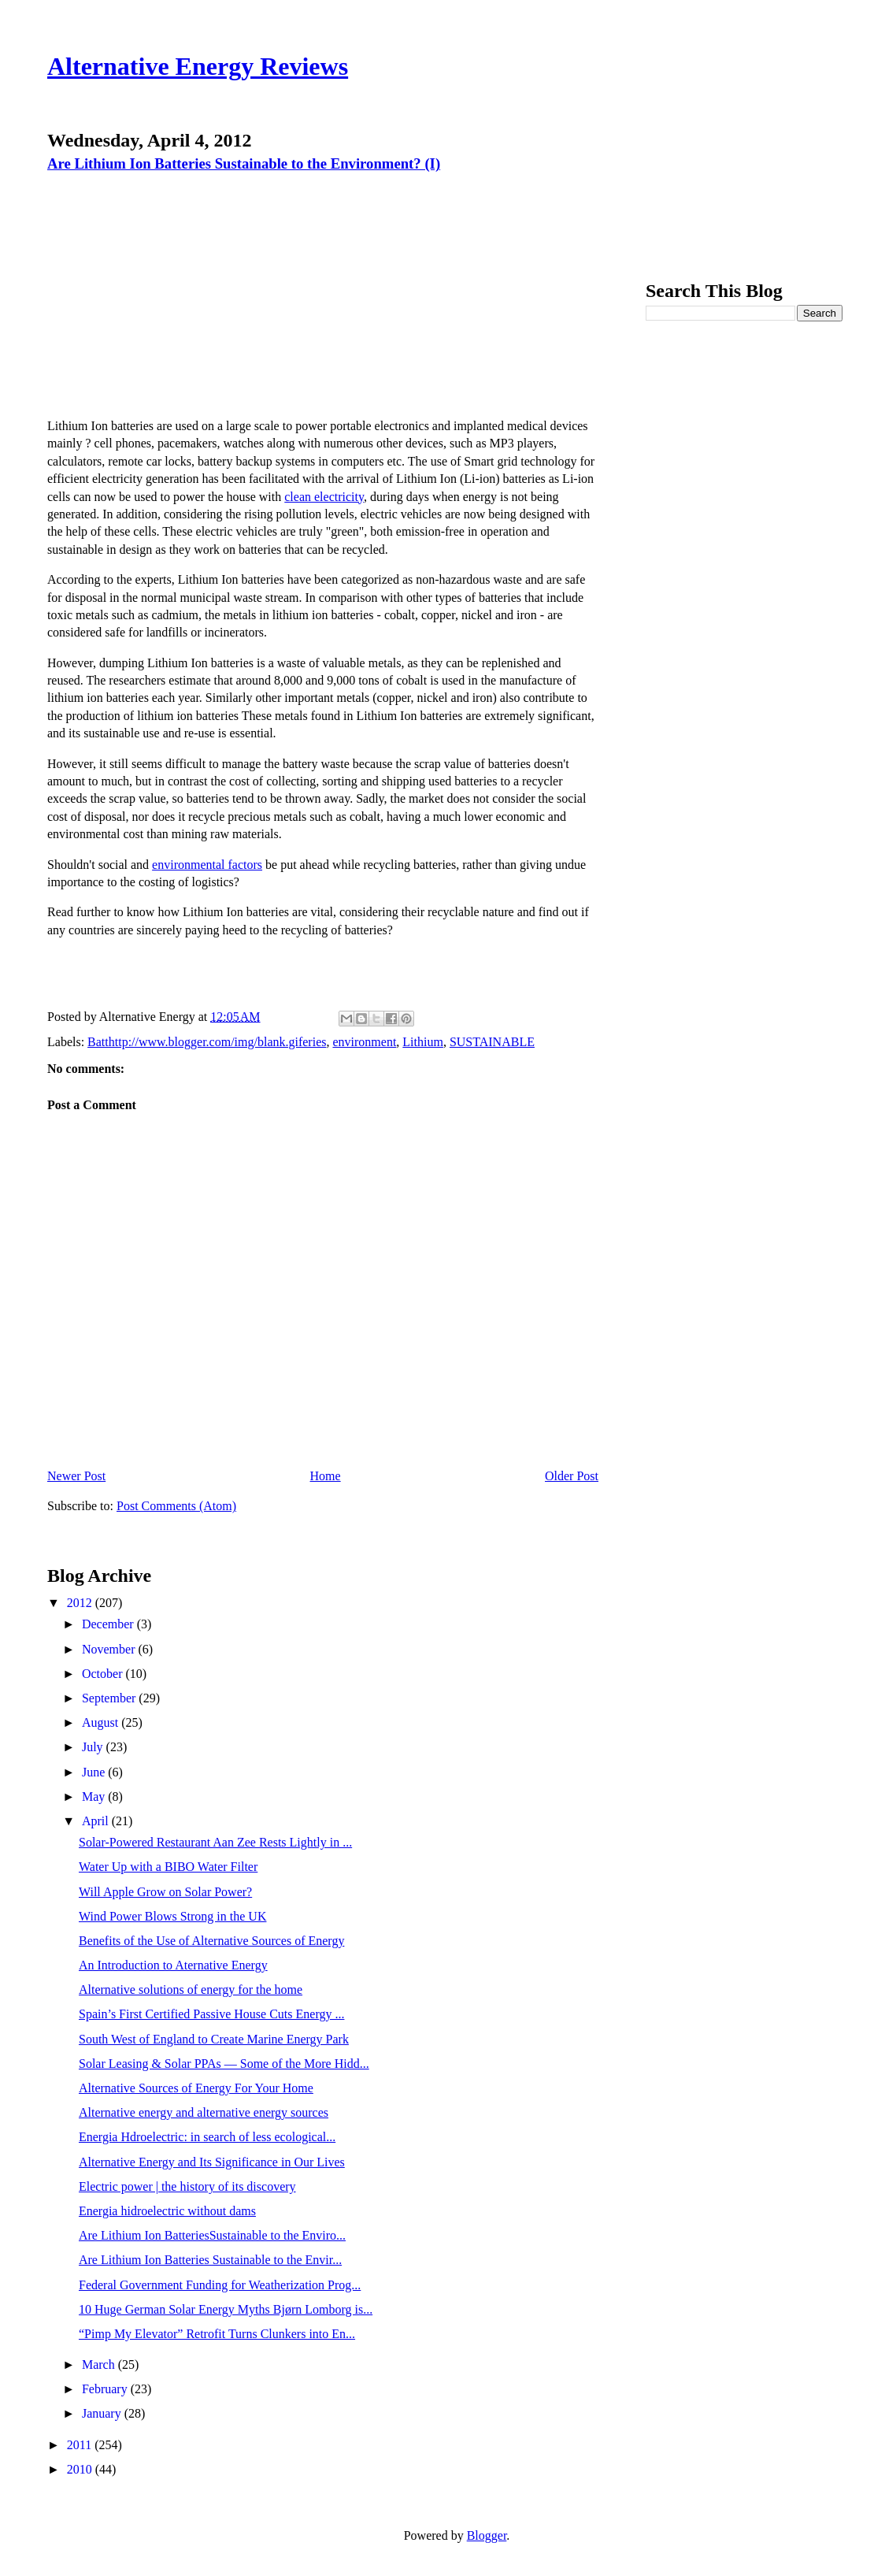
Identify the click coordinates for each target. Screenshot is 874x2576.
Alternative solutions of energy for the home (190, 1989)
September (110, 1698)
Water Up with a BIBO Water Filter (168, 1866)
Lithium (422, 1042)
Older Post (571, 1476)
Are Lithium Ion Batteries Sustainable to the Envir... (210, 2259)
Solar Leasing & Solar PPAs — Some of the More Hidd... (224, 2063)
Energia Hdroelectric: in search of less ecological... (207, 2137)
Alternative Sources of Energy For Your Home (196, 2088)
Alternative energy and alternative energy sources (203, 2112)
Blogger (487, 2535)
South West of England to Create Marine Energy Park (214, 2039)
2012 (81, 1602)
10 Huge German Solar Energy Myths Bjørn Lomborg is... (225, 2309)
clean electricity (324, 496)
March (100, 2364)
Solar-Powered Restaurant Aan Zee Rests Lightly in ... (215, 1842)
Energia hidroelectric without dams (167, 2211)
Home (325, 1476)
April (97, 1821)
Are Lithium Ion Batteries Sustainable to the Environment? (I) (243, 163)
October (104, 1673)
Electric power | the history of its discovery (187, 2186)
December (109, 1624)
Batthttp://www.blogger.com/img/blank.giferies (206, 1042)
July (94, 1747)
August (101, 1722)
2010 (81, 2469)
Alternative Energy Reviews (197, 66)
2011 (80, 2445)
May (95, 1796)
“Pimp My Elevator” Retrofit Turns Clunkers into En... (217, 2333)
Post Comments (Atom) (176, 1506)
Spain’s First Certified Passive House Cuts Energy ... (211, 2014)
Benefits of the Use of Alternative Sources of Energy (211, 1940)
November (110, 1649)
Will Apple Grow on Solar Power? (165, 1892)
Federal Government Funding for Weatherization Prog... (220, 2285)
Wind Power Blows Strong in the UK (172, 1916)
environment (364, 1042)
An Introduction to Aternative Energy (173, 1965)
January (103, 2413)
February (106, 2389)
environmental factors (207, 864)
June (95, 1772)
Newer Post (76, 1476)
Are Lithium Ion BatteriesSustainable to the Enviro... (212, 2235)
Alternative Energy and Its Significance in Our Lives (212, 2162)
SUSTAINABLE (492, 1042)
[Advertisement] (182, 287)
